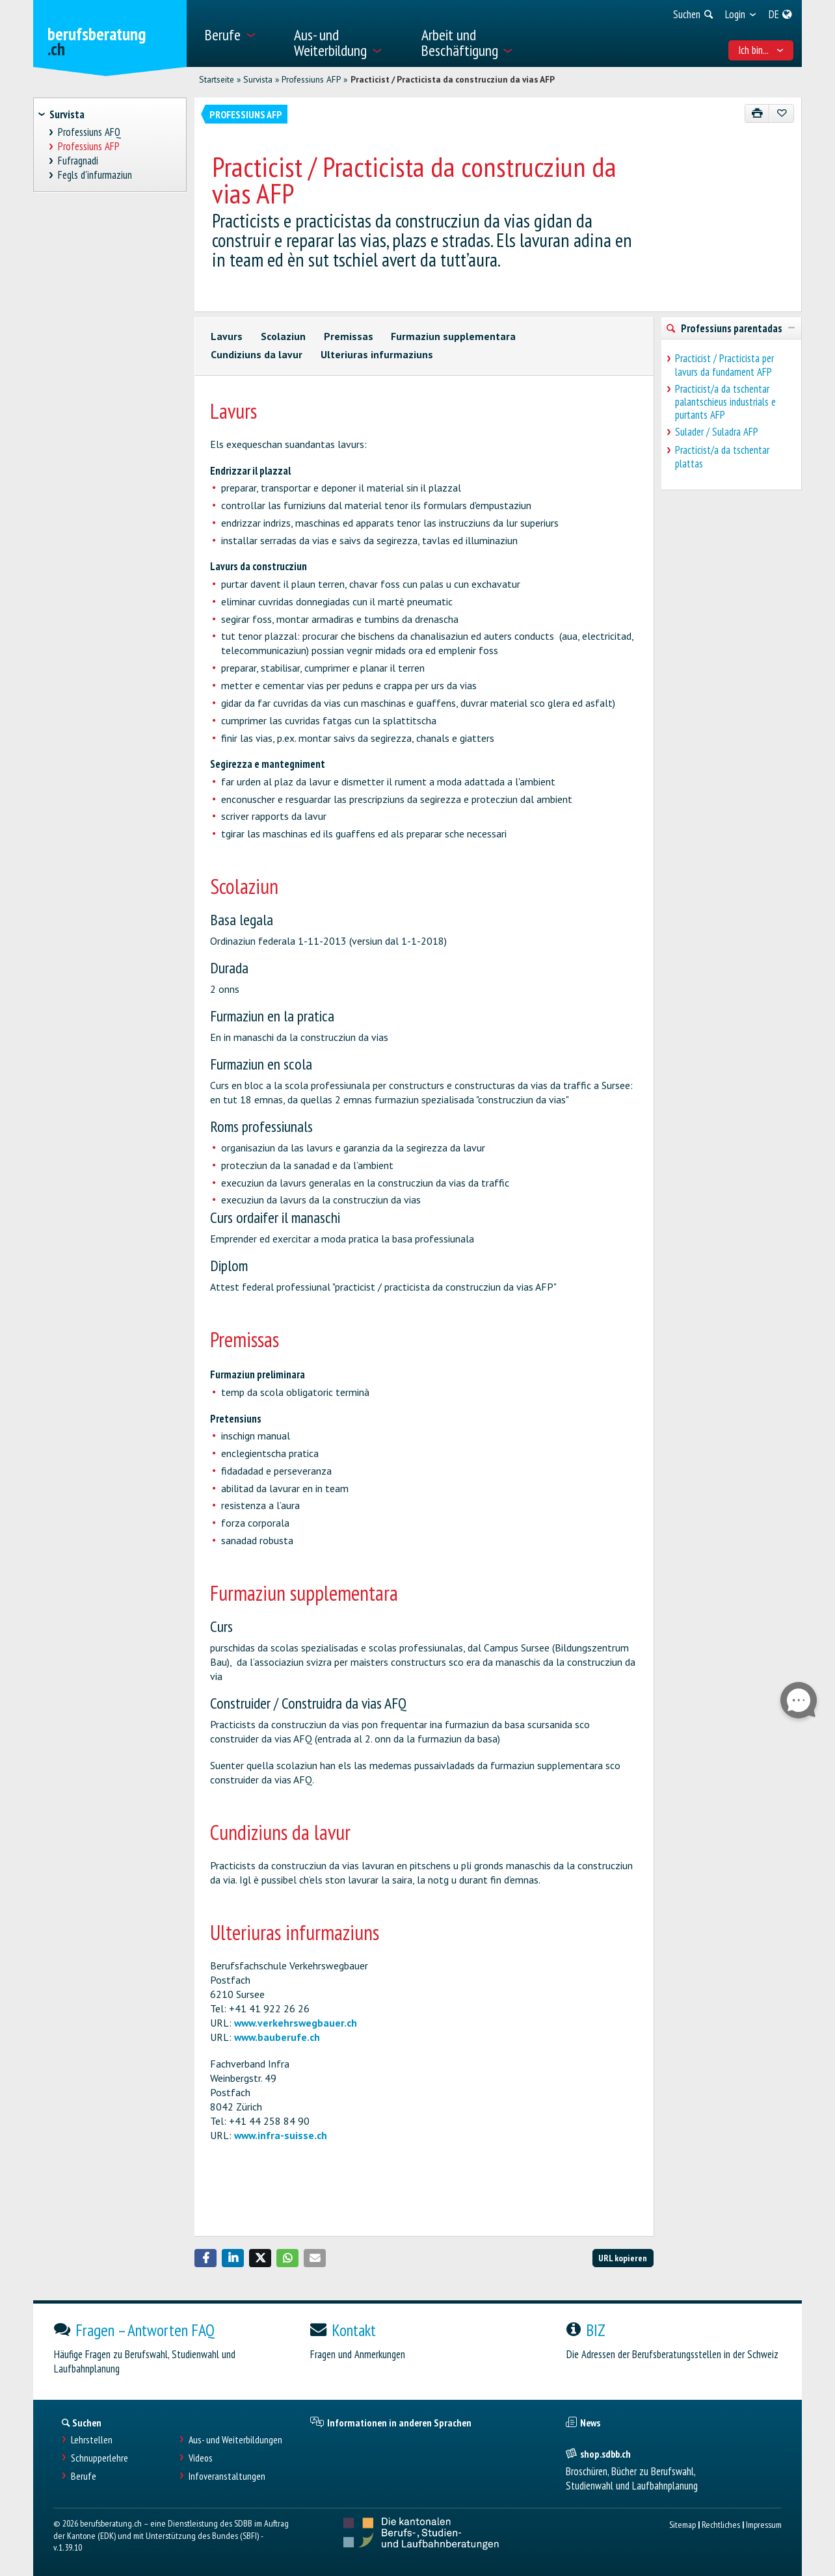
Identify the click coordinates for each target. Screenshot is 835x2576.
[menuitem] (241, 33)
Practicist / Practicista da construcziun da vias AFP (453, 79)
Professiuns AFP (311, 79)
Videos (201, 2458)
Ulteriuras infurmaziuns (377, 354)
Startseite (216, 79)
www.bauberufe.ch (277, 2037)
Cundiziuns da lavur (256, 354)
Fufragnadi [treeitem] (78, 161)
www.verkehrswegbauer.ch (295, 2022)
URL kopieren (622, 2258)
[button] (205, 2258)
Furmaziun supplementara (453, 336)
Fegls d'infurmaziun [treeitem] (95, 175)
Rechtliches (721, 2524)
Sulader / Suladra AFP (716, 431)
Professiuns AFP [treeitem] (89, 146)
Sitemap (682, 2524)
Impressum (764, 2524)
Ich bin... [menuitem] (761, 50)
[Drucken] (757, 113)
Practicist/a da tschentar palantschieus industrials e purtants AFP (725, 401)
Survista (257, 79)
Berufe (83, 2476)
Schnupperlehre (99, 2458)
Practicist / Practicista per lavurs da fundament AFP (724, 365)
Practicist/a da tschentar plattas (722, 456)
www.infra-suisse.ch (280, 2135)
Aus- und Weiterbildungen (235, 2440)
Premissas (348, 336)
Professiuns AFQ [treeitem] (90, 132)
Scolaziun (283, 336)
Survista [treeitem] (67, 114)
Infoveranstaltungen (227, 2476)
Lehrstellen (92, 2440)
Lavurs (227, 336)
